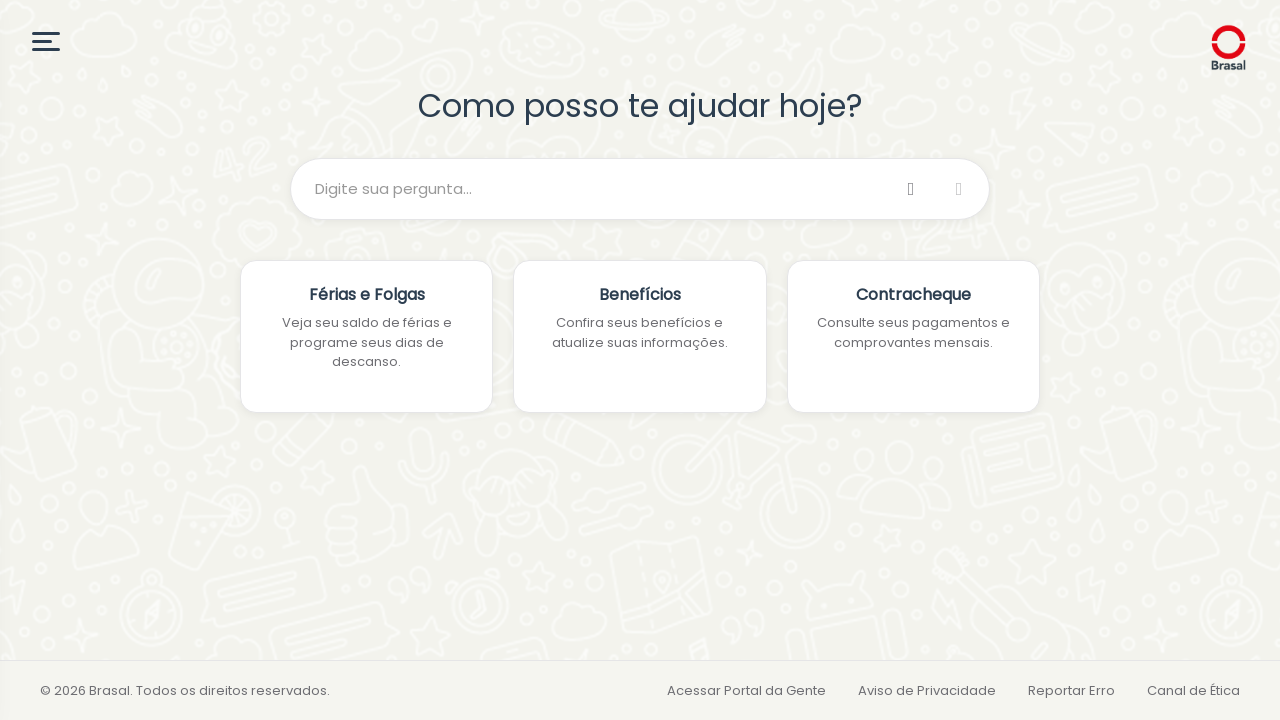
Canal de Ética (1193, 690)
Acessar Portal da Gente (746, 690)
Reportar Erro (1071, 690)
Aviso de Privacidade (927, 690)
